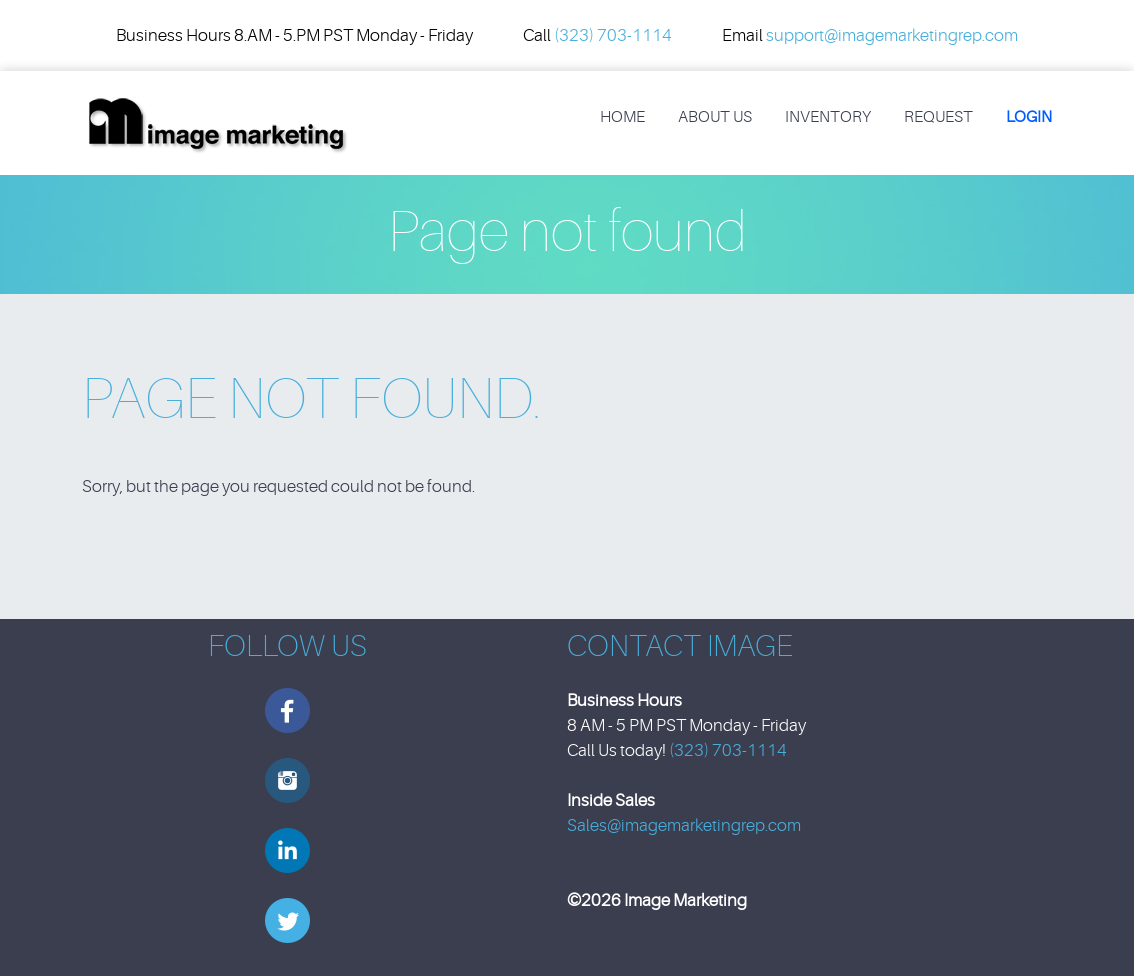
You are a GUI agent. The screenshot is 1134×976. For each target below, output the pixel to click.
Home (622, 117)
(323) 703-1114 (613, 35)
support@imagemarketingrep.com (892, 35)
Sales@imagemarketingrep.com (684, 825)
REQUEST (938, 117)
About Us (715, 117)
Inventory (828, 117)
